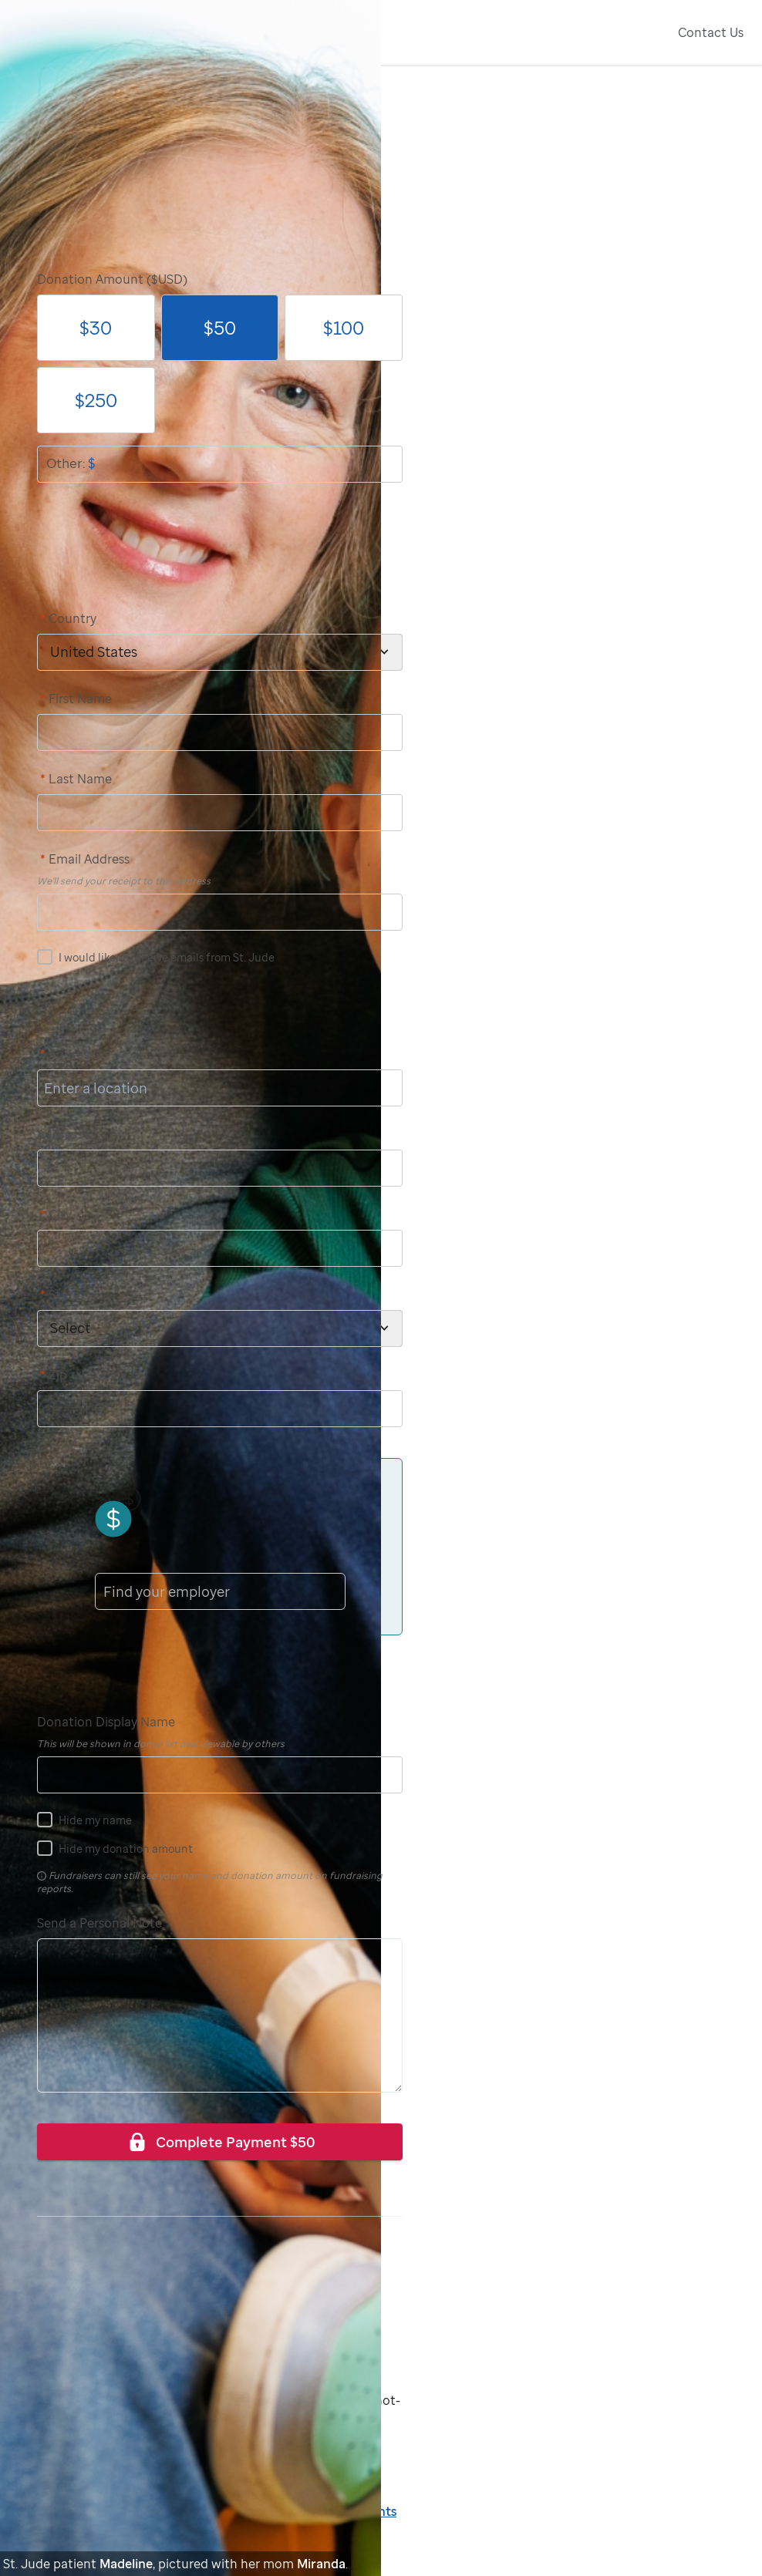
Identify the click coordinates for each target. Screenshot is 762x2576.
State (60, 1294)
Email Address (85, 859)
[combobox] (104, 1591)
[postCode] (220, 1408)
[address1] (220, 1087)
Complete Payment (220, 2141)
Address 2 (65, 1134)
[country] (220, 652)
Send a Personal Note (99, 1922)
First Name (76, 698)
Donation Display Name (106, 1721)
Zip (53, 1374)
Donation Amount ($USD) (112, 279)
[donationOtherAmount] (220, 464)
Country (68, 618)
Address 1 (71, 1054)
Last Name (76, 778)
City (56, 1214)
